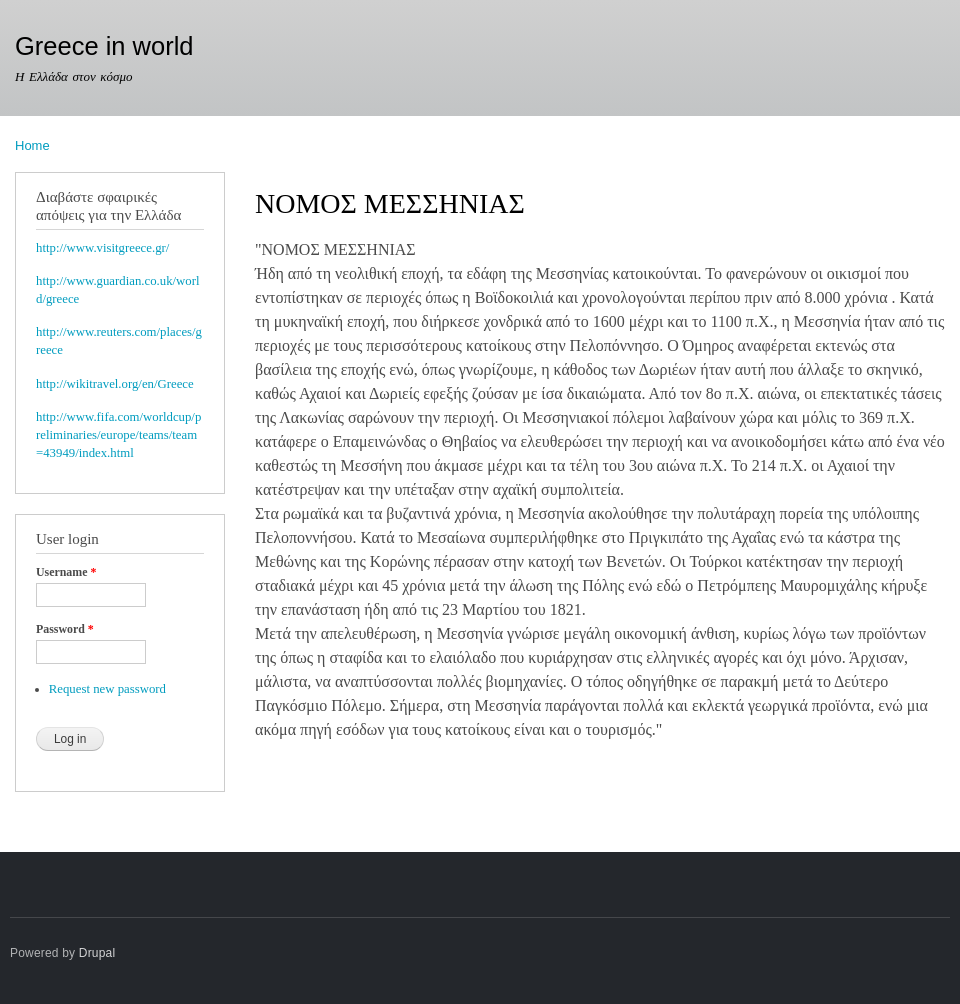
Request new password (107, 689)
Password (65, 629)
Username (66, 572)
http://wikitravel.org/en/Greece (115, 384)
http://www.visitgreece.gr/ (102, 248)
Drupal (97, 953)
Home (32, 145)
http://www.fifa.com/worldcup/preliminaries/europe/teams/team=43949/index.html (118, 435)
